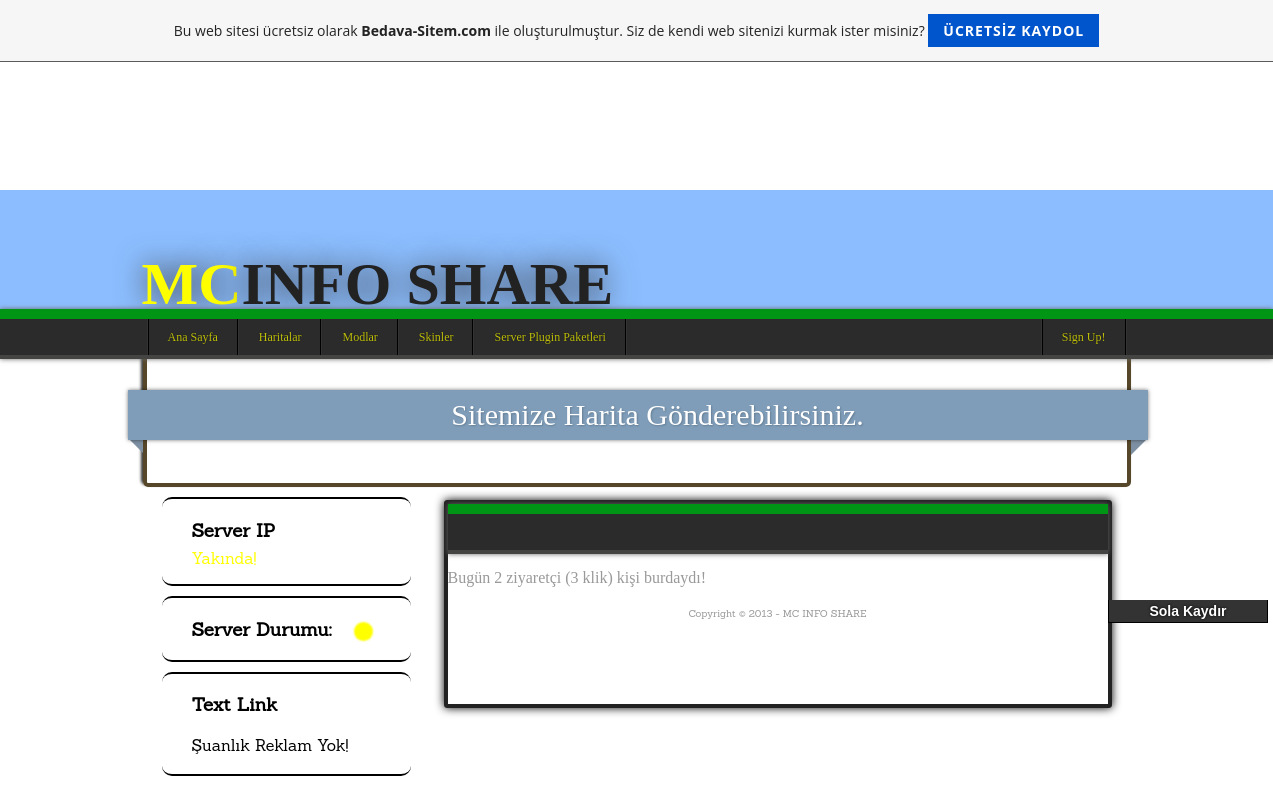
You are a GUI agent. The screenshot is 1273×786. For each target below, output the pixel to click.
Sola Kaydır (1187, 611)
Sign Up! (1084, 337)
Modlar (359, 337)
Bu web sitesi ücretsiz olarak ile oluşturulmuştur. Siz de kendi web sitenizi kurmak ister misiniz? (636, 30)
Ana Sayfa (193, 337)
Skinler (436, 337)
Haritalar (280, 337)
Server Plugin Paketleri (549, 337)
